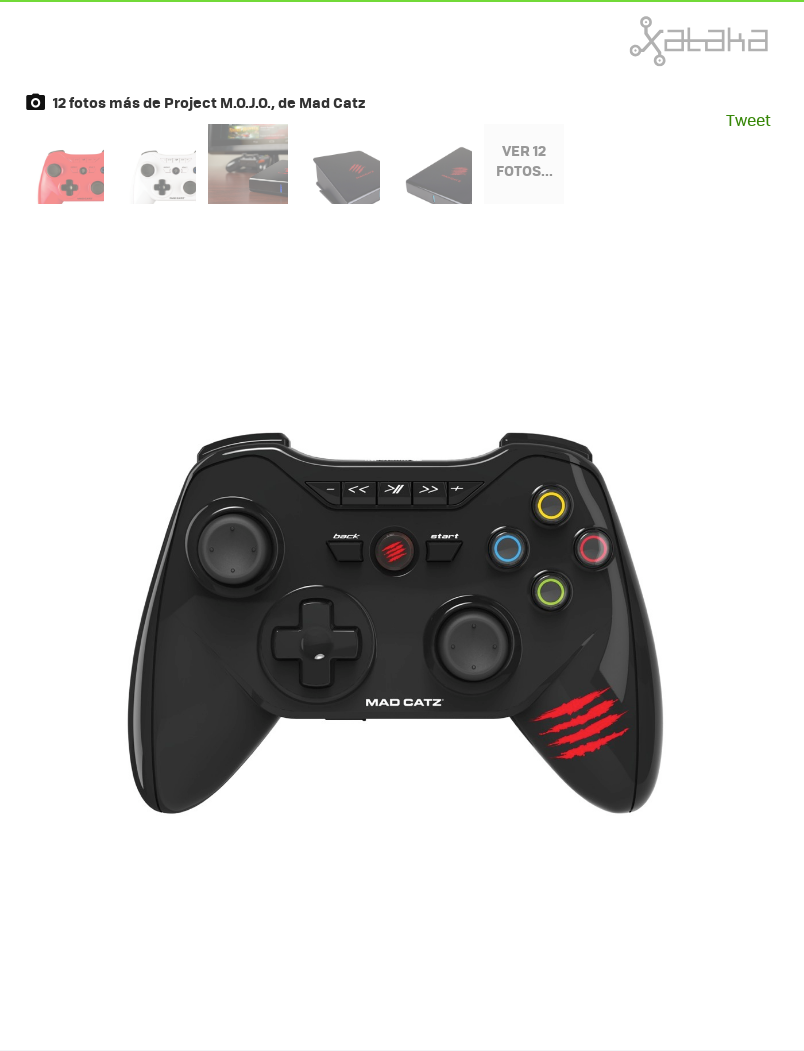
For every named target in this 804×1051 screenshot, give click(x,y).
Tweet (748, 119)
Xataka (655, 41)
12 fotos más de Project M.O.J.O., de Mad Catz (209, 102)
